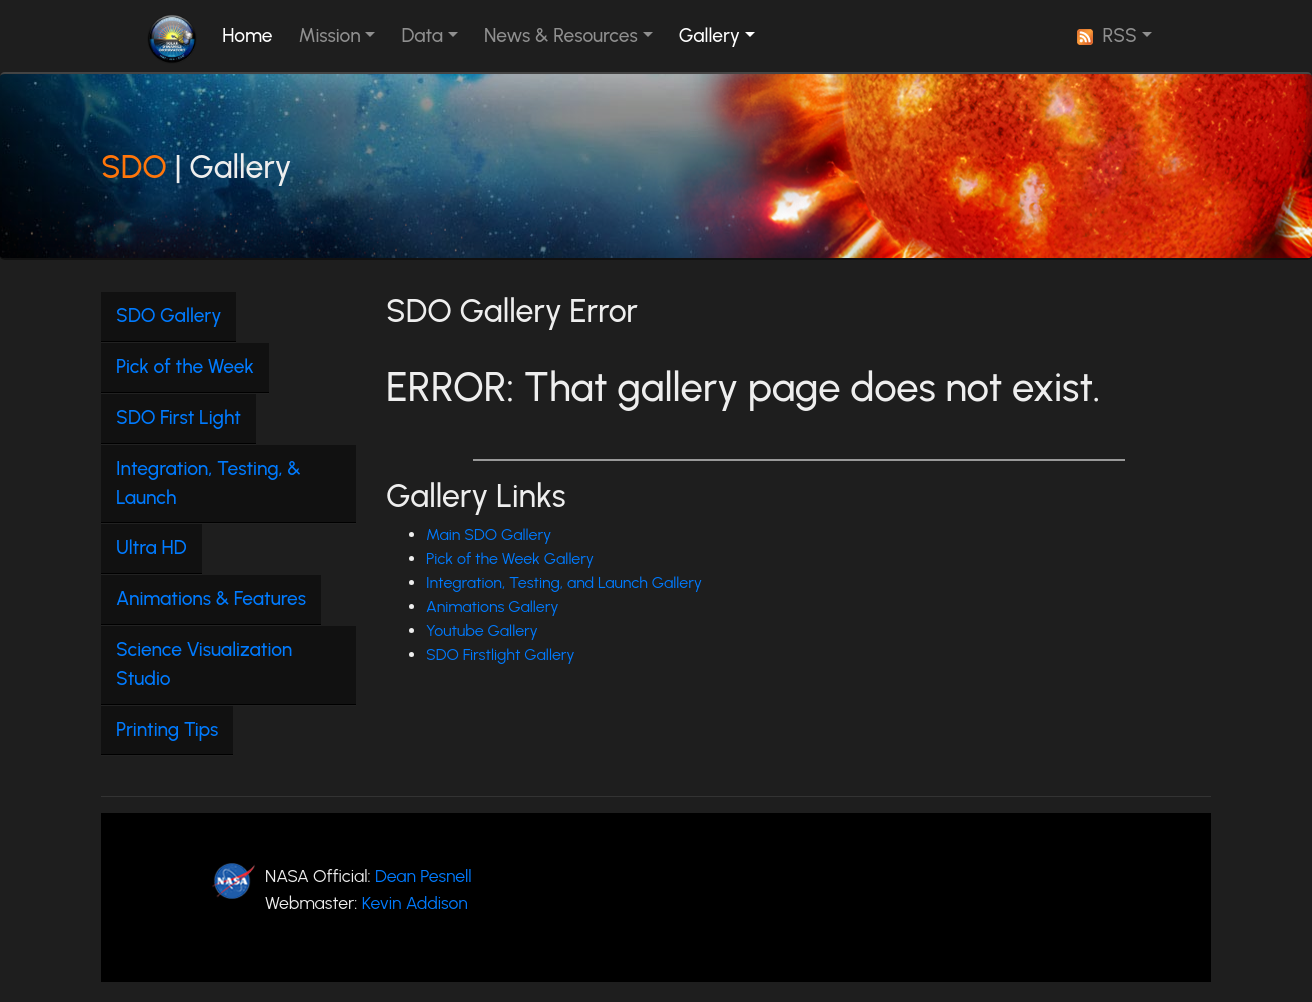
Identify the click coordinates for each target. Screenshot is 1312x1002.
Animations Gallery (492, 606)
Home (251, 34)
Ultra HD (151, 547)
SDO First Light (178, 417)
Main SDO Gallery (488, 534)
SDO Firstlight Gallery (500, 654)
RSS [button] (1107, 35)
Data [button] (422, 35)
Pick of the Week (185, 366)
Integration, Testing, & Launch (208, 483)
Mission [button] (330, 35)
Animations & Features (211, 598)
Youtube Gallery (482, 630)
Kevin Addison (415, 902)
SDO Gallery (168, 315)
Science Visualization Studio (204, 664)
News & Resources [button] (561, 35)
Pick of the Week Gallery (510, 558)
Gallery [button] (709, 35)
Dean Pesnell (423, 875)
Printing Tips (167, 729)
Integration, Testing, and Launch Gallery (564, 582)
